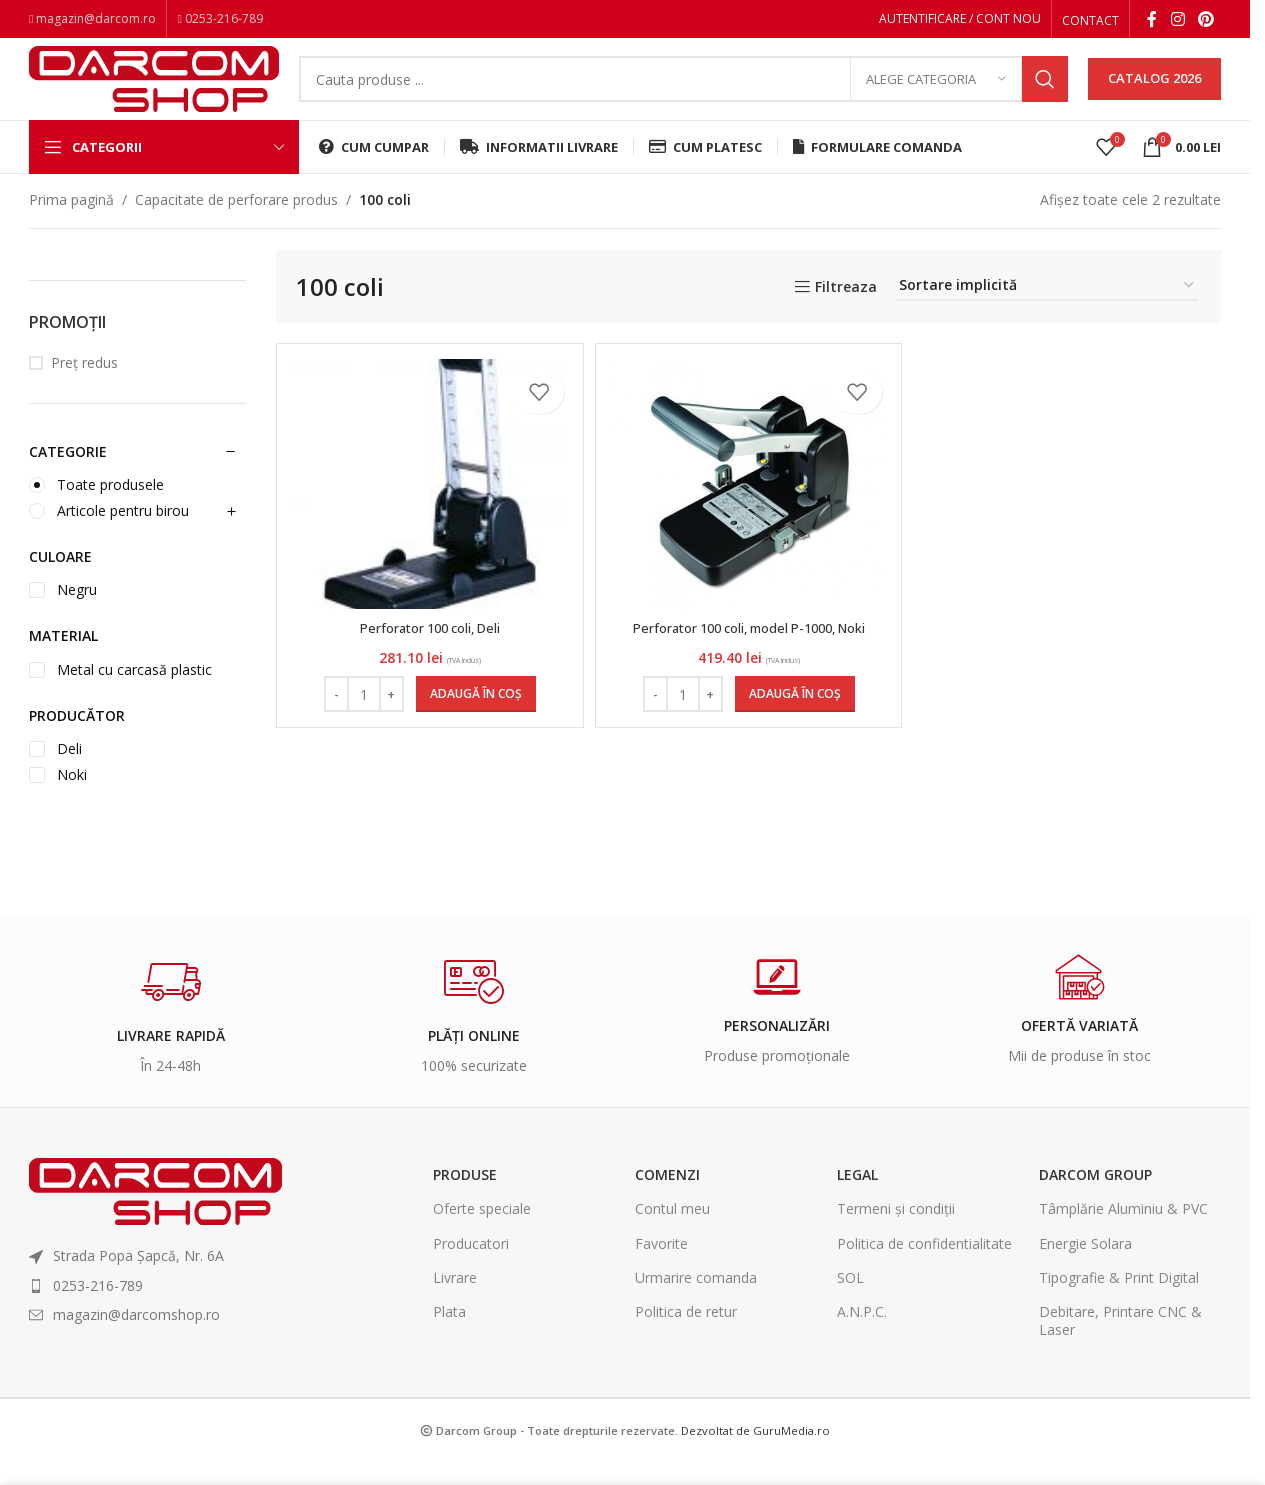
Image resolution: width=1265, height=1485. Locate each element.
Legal (857, 1201)
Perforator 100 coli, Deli (427, 654)
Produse (465, 1201)
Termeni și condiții (896, 1235)
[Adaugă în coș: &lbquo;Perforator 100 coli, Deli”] (473, 721)
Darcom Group (1095, 1201)
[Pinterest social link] (1206, 21)
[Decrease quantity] (333, 721)
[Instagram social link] (1177, 21)
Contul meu (672, 1235)
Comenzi (667, 1201)
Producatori (471, 1269)
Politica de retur (686, 1338)
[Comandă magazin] (1047, 313)
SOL (850, 1304)
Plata (449, 1338)
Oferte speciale (482, 1235)
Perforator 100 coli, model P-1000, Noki (749, 654)
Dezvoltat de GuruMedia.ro (755, 1457)
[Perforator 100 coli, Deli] (427, 511)
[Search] (683, 95)
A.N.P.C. (862, 1338)
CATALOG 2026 (1154, 94)
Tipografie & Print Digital (1119, 1304)
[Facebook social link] (1152, 21)
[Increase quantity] (388, 721)
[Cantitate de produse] (361, 721)
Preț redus (84, 389)
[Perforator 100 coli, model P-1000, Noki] (749, 511)
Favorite (661, 1269)
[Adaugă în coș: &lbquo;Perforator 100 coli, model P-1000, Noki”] (795, 721)
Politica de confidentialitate (924, 1269)
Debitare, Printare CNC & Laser (1120, 1347)
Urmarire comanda (696, 1304)
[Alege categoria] (936, 95)
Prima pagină (71, 226)
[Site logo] (154, 92)
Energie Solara (1085, 1269)
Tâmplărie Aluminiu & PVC (1123, 1235)
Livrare (455, 1304)
